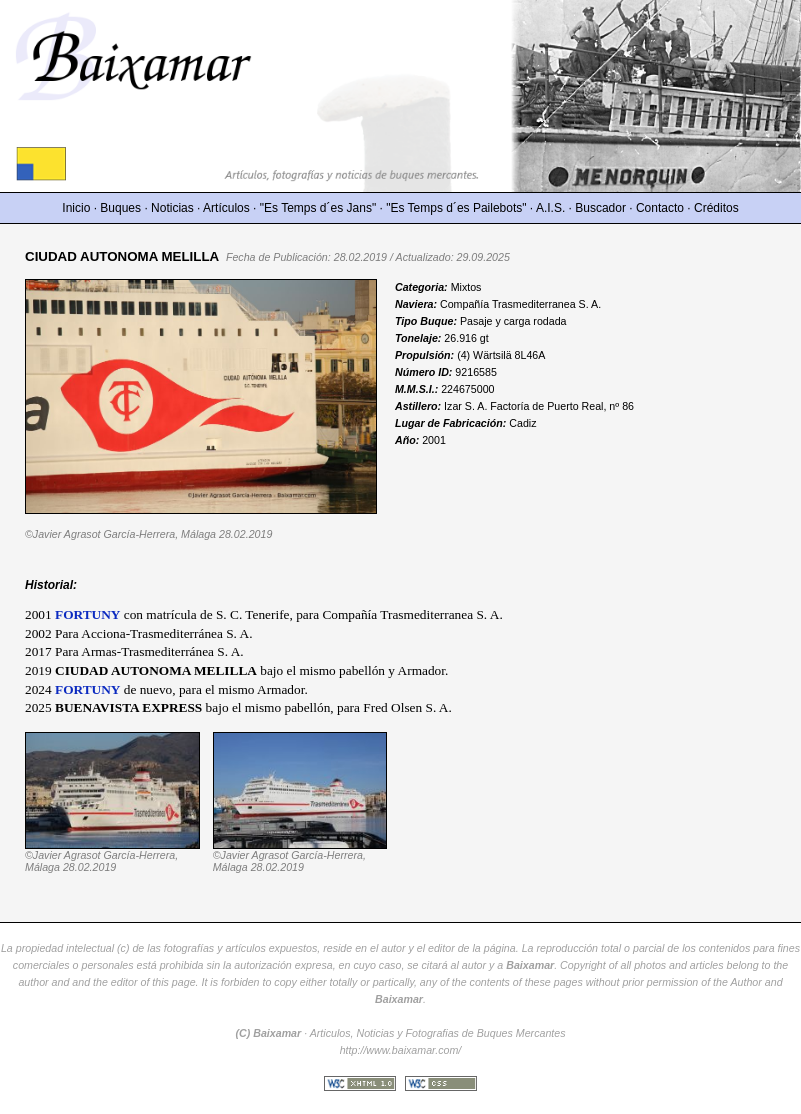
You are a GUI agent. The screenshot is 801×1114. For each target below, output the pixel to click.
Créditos (716, 208)
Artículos (226, 208)
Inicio (76, 208)
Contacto (660, 208)
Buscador (600, 208)
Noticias (172, 208)
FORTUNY (87, 614)
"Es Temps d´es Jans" (318, 208)
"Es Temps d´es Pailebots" (456, 208)
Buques (120, 208)
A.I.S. (550, 208)
